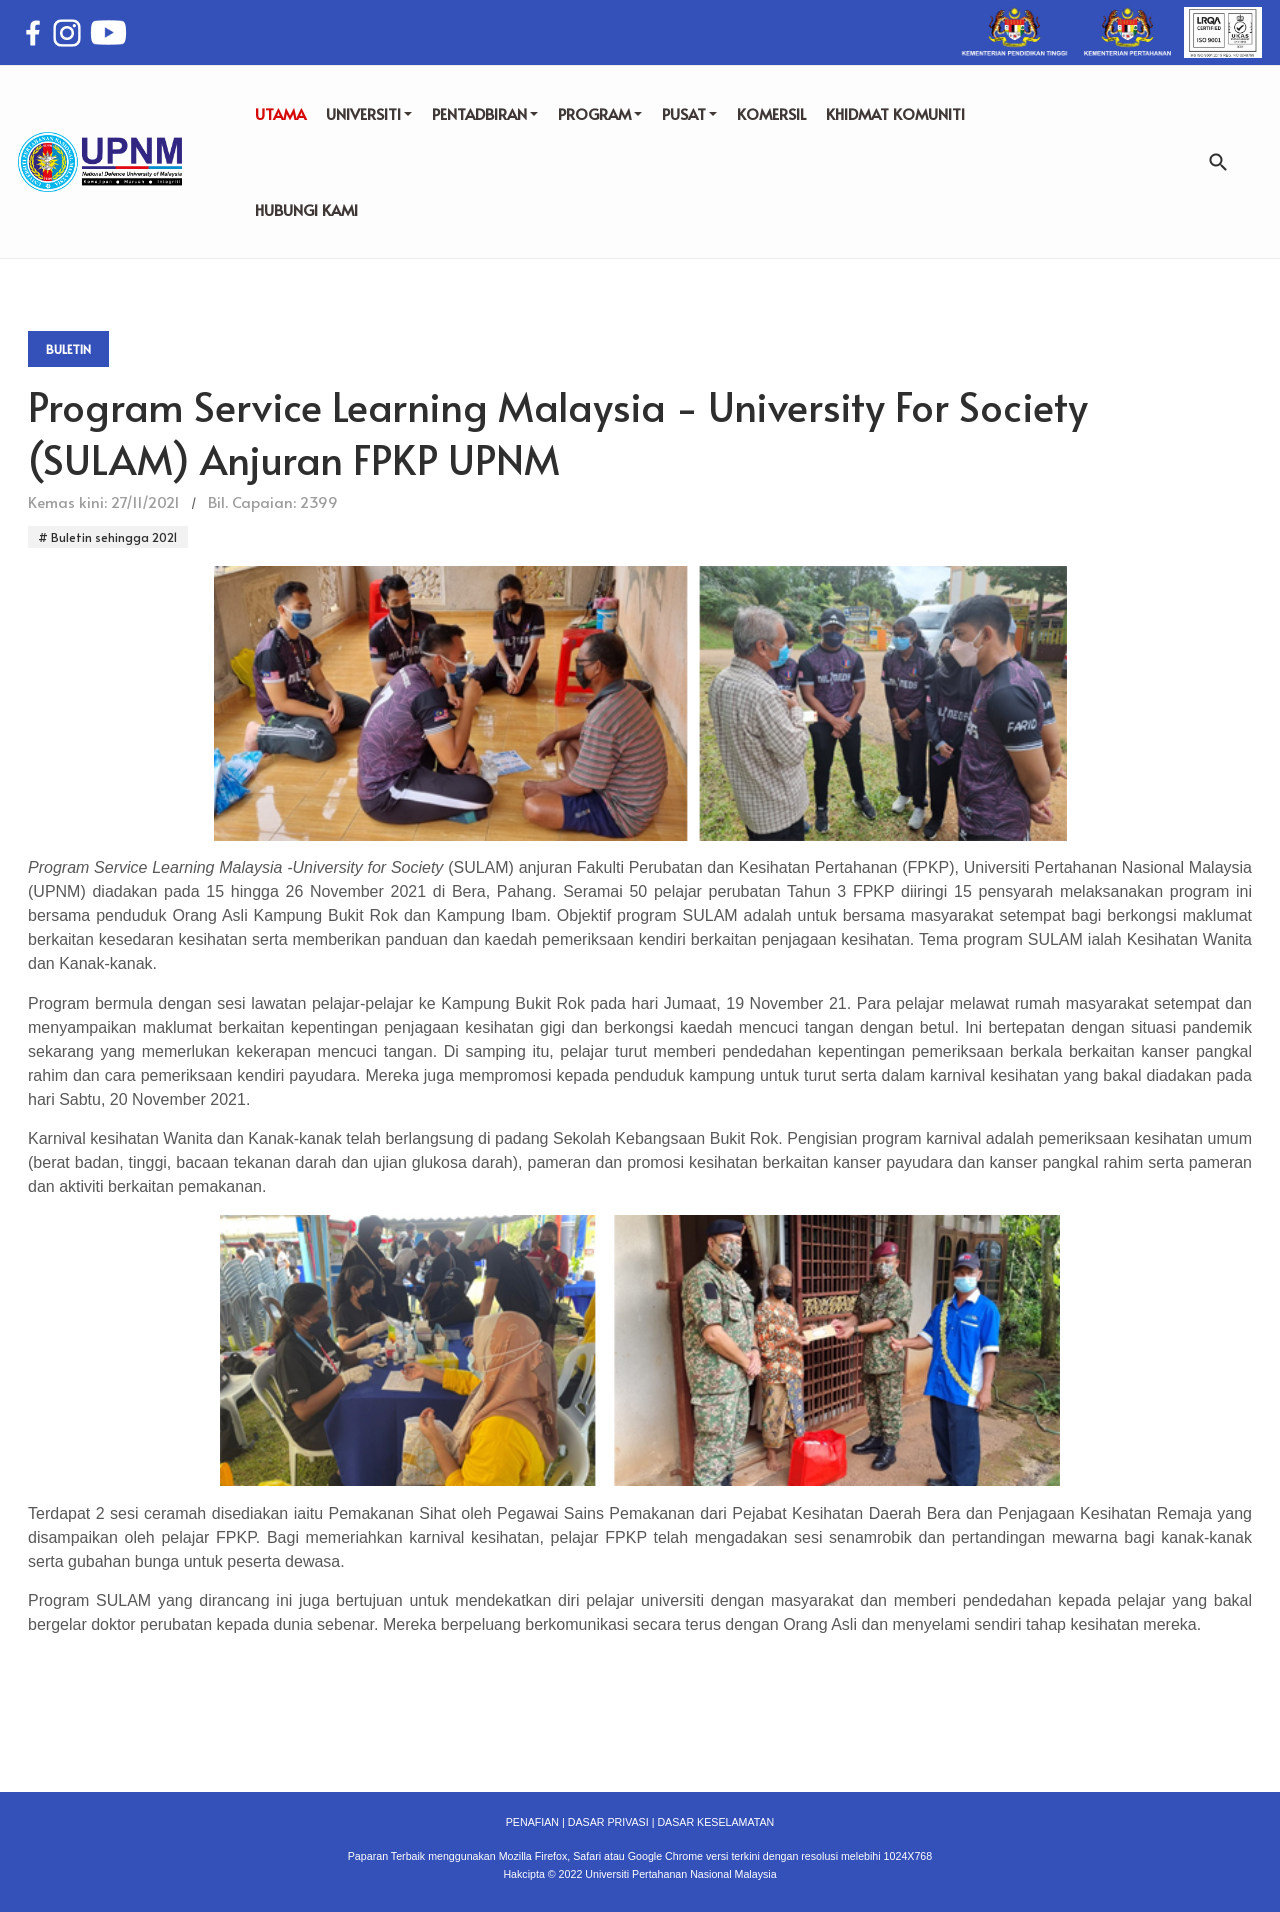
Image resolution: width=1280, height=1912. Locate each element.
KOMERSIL (771, 113)
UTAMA (280, 113)
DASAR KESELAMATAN (715, 1822)
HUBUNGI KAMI (306, 209)
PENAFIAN (532, 1822)
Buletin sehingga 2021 (113, 537)
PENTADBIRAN (485, 113)
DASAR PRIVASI (608, 1822)
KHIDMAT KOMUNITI (895, 113)
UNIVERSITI (369, 113)
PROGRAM (600, 113)
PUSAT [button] (689, 113)
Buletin (68, 349)
